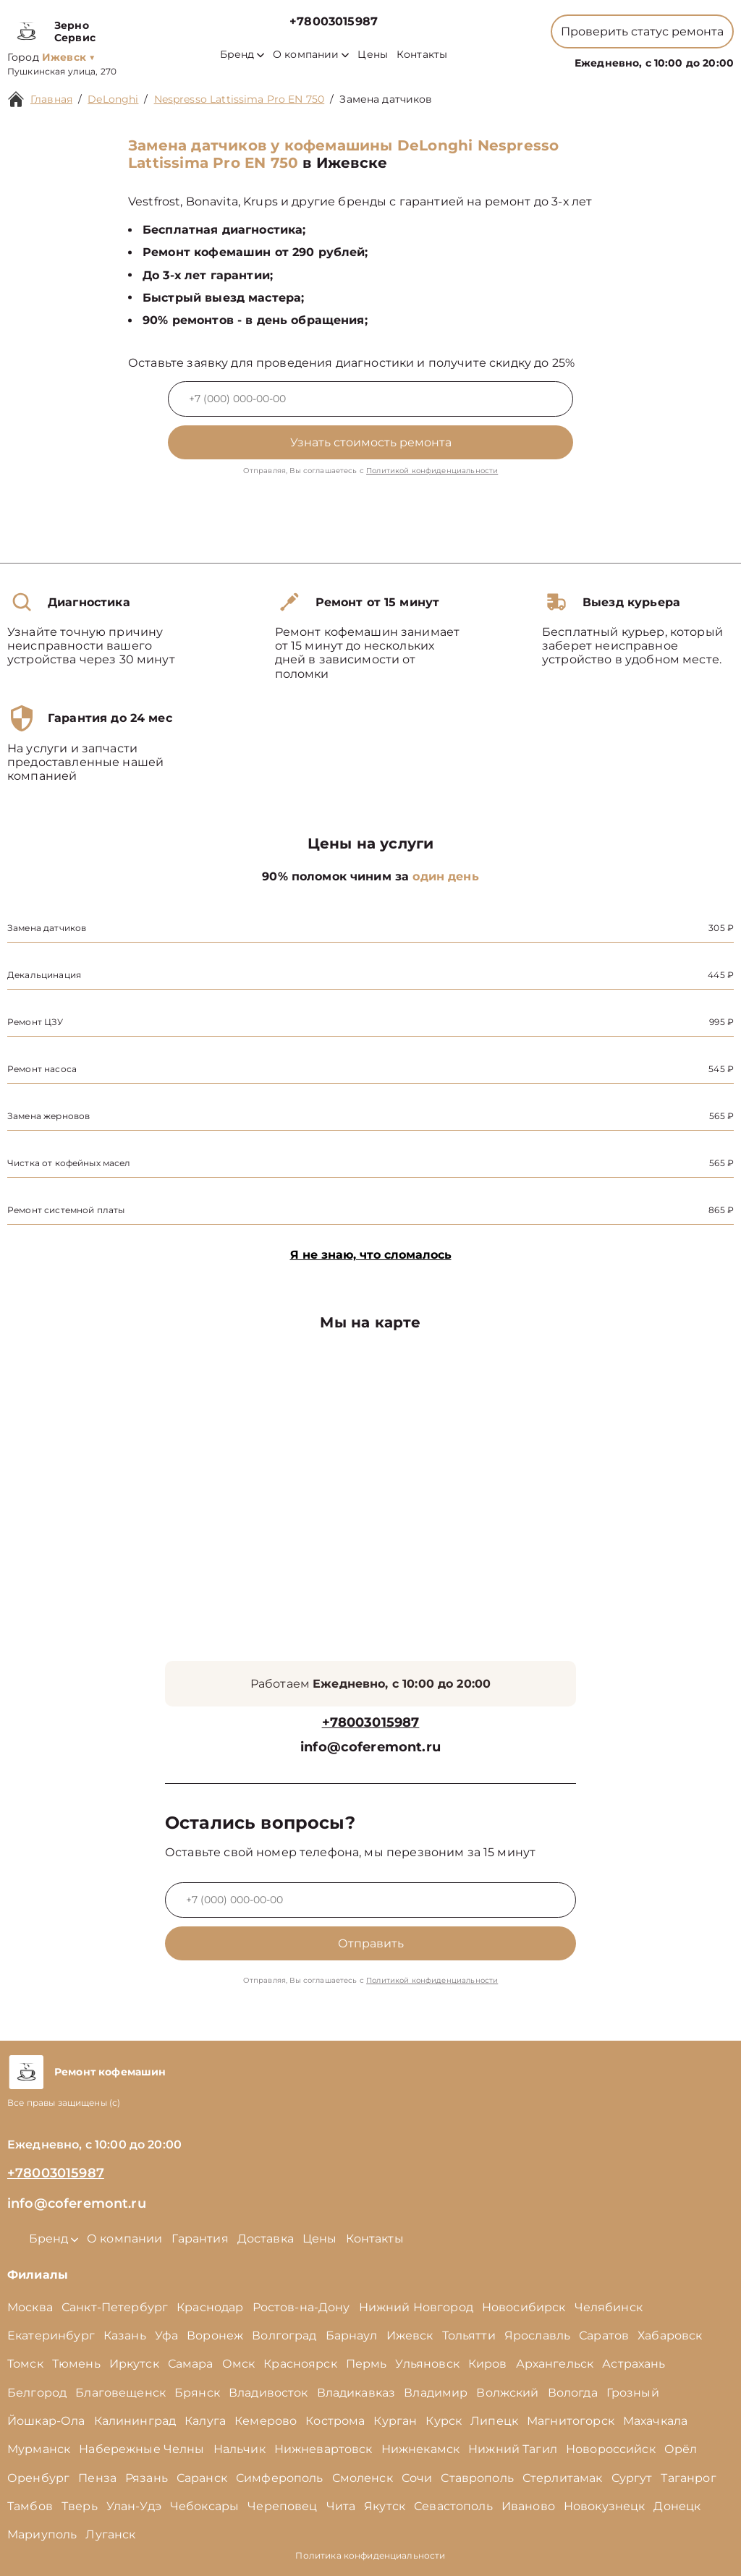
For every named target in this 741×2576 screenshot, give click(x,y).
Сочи (417, 2478)
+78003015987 (333, 21)
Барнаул (352, 2335)
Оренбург (38, 2478)
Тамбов (30, 2506)
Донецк (676, 2506)
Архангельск (555, 2364)
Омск (238, 2364)
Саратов (604, 2335)
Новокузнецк (604, 2506)
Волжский (507, 2392)
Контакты (422, 54)
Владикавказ (356, 2392)
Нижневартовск (323, 2449)
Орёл (681, 2449)
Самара (190, 2364)
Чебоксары (204, 2506)
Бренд (242, 54)
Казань (124, 2335)
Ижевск (409, 2335)
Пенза (97, 2478)
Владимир (435, 2392)
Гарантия (200, 2238)
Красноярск (300, 2364)
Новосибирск (524, 2307)
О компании (311, 54)
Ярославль (537, 2335)
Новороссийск (611, 2449)
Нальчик (239, 2449)
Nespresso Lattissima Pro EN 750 (239, 99)
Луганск (110, 2534)
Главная (51, 99)
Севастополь (453, 2506)
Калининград (135, 2421)
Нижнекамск (420, 2449)
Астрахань (633, 2364)
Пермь (366, 2364)
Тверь (80, 2506)
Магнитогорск (570, 2421)
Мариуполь (42, 2534)
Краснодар (210, 2307)
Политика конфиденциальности (370, 2555)
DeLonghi (113, 99)
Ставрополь (477, 2478)
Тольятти (469, 2335)
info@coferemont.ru (370, 1747)
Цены (372, 54)
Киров (487, 2364)
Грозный (632, 2392)
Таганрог (688, 2478)
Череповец (282, 2506)
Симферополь (279, 2478)
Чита (341, 2506)
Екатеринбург (51, 2335)
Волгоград (284, 2335)
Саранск (202, 2478)
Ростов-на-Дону (301, 2307)
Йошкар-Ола (46, 2421)
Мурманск (38, 2449)
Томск (25, 2364)
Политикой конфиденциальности (432, 470)
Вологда (573, 2392)
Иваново (528, 2506)
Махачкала (655, 2421)
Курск (443, 2421)
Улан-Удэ (133, 2506)
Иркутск (134, 2364)
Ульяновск (427, 2364)
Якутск (384, 2506)
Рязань (146, 2478)
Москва (30, 2307)
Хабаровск (670, 2335)
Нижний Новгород (416, 2307)
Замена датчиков (385, 99)
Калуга (205, 2421)
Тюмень (76, 2364)
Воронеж (215, 2335)
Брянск (197, 2392)
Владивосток (268, 2392)
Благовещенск (120, 2392)
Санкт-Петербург (115, 2307)
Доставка (265, 2238)
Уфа (166, 2335)
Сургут (632, 2478)
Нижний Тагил (512, 2449)
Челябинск (609, 2307)
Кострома (335, 2421)
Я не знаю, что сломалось (371, 1255)
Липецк (494, 2421)
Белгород (37, 2392)
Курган (395, 2421)
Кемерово (265, 2421)
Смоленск (362, 2478)
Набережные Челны (141, 2449)
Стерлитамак (562, 2478)
